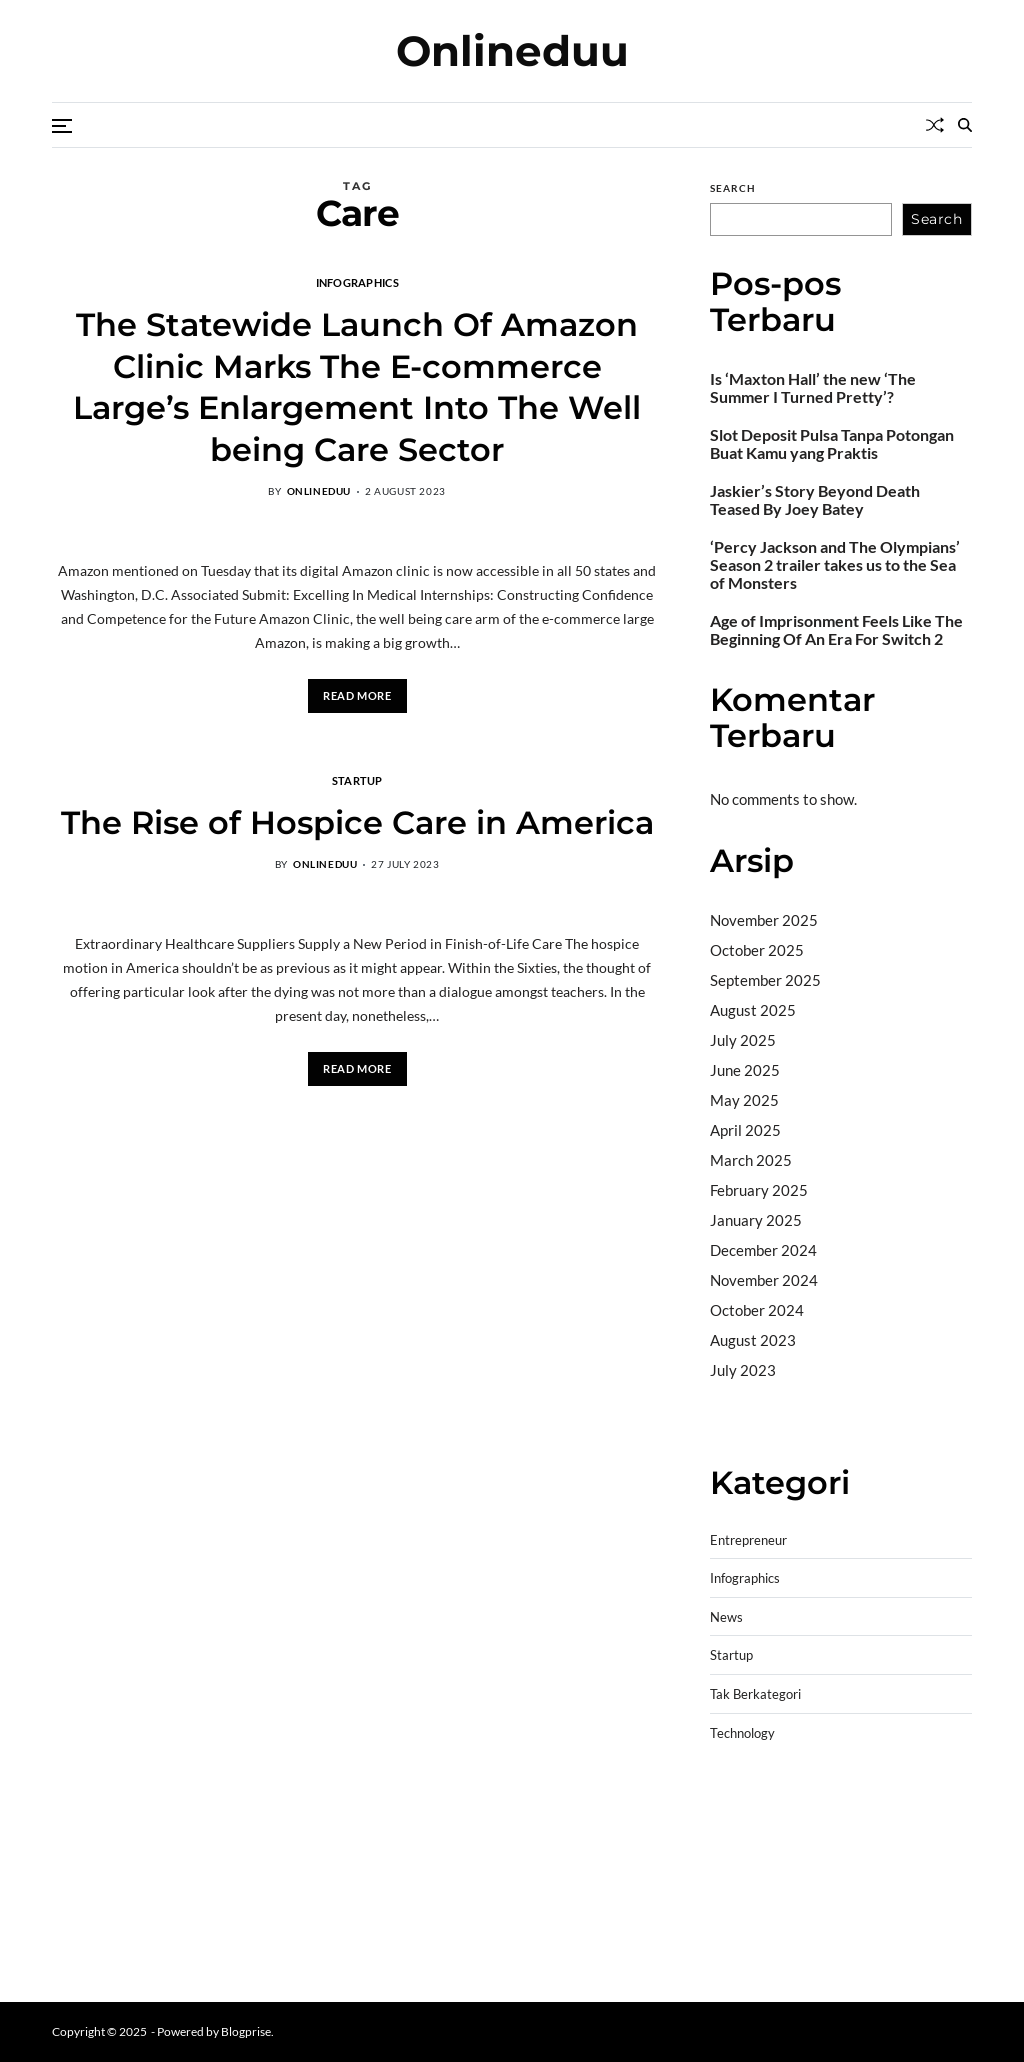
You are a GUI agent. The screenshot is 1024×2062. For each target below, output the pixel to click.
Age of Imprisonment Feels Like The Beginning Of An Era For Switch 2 (836, 630)
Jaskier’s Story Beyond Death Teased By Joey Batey (815, 500)
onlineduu (319, 491)
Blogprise (246, 2031)
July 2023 (743, 1370)
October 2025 (757, 950)
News (726, 1617)
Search (733, 188)
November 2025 (764, 920)
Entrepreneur (748, 1540)
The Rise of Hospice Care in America (357, 822)
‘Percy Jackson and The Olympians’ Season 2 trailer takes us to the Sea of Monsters (835, 565)
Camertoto (746, 1421)
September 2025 (765, 980)
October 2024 (757, 1310)
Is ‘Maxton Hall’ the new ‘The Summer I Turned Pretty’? (813, 388)
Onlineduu (512, 51)
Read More (357, 695)
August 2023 (753, 1340)
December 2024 (763, 1250)
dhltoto (734, 1803)
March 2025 (751, 1160)
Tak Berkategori (755, 1694)
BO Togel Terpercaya (829, 1803)
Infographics (357, 282)
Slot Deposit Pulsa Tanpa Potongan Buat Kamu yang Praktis (832, 444)
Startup (357, 780)
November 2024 (764, 1280)
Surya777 (742, 1956)
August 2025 (753, 1010)
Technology (742, 1733)
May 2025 (744, 1100)
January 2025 (756, 1220)
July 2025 (743, 1040)
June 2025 (745, 1070)
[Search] (965, 125)
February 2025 (759, 1190)
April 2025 (745, 1130)
